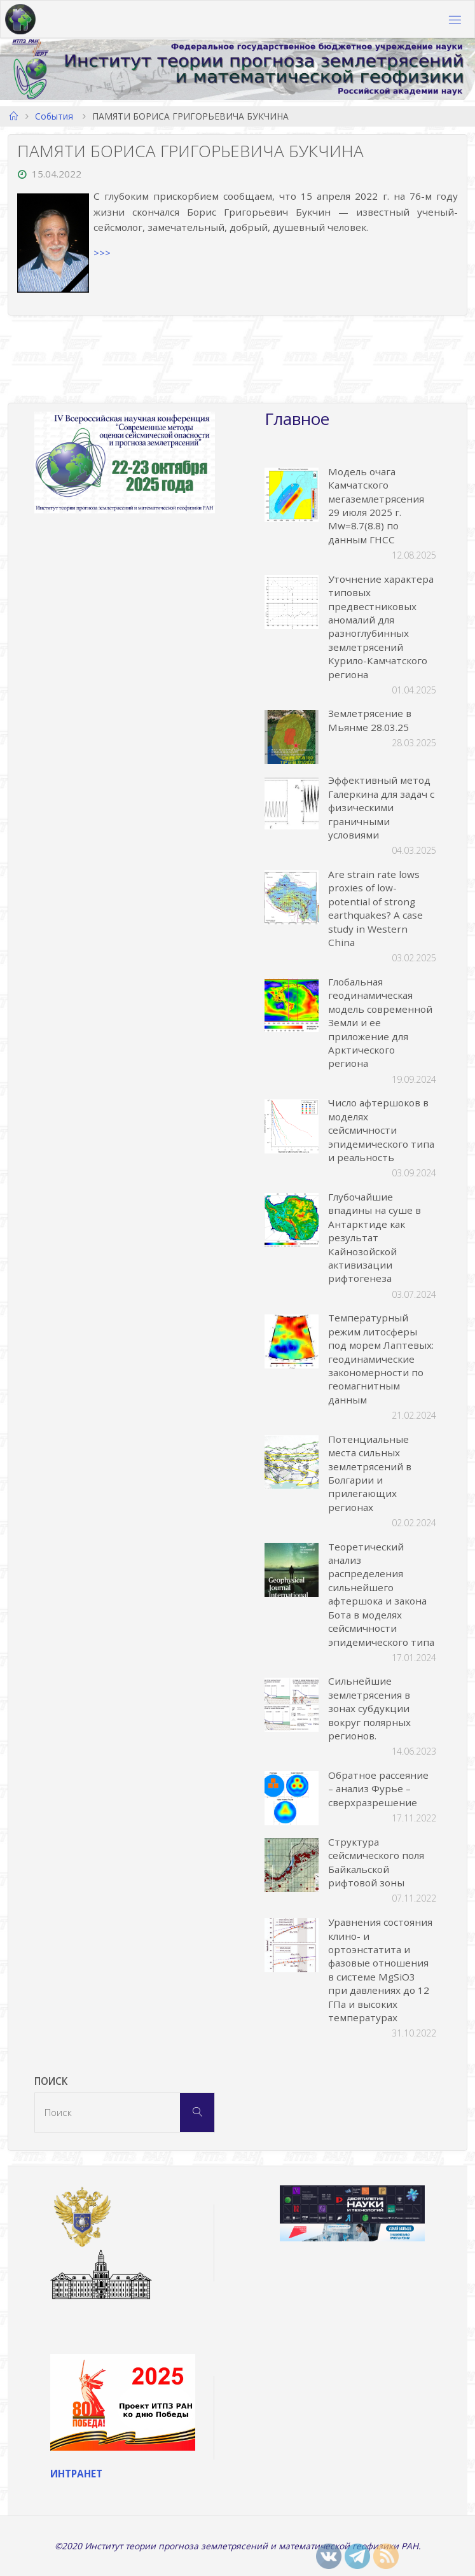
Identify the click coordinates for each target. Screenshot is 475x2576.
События (54, 116)
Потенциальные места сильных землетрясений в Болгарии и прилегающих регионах (369, 1473)
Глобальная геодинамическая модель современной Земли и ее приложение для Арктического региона (380, 1022)
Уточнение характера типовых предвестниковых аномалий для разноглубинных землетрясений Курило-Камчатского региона (381, 627)
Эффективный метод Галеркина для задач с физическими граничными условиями (381, 807)
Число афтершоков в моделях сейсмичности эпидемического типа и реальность (381, 1130)
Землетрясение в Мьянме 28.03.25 (369, 720)
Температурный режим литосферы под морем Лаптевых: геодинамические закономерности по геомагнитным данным (381, 1358)
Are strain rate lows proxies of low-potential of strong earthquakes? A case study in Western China (375, 908)
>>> (102, 252)
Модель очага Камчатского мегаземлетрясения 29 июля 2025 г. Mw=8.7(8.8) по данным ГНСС (376, 505)
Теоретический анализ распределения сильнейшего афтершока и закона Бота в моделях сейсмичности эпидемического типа (381, 1594)
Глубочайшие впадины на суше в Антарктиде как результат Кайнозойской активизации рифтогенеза (374, 1237)
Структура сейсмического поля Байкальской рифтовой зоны (376, 1862)
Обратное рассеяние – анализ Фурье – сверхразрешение (378, 1789)
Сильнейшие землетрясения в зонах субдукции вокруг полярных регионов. (369, 1708)
